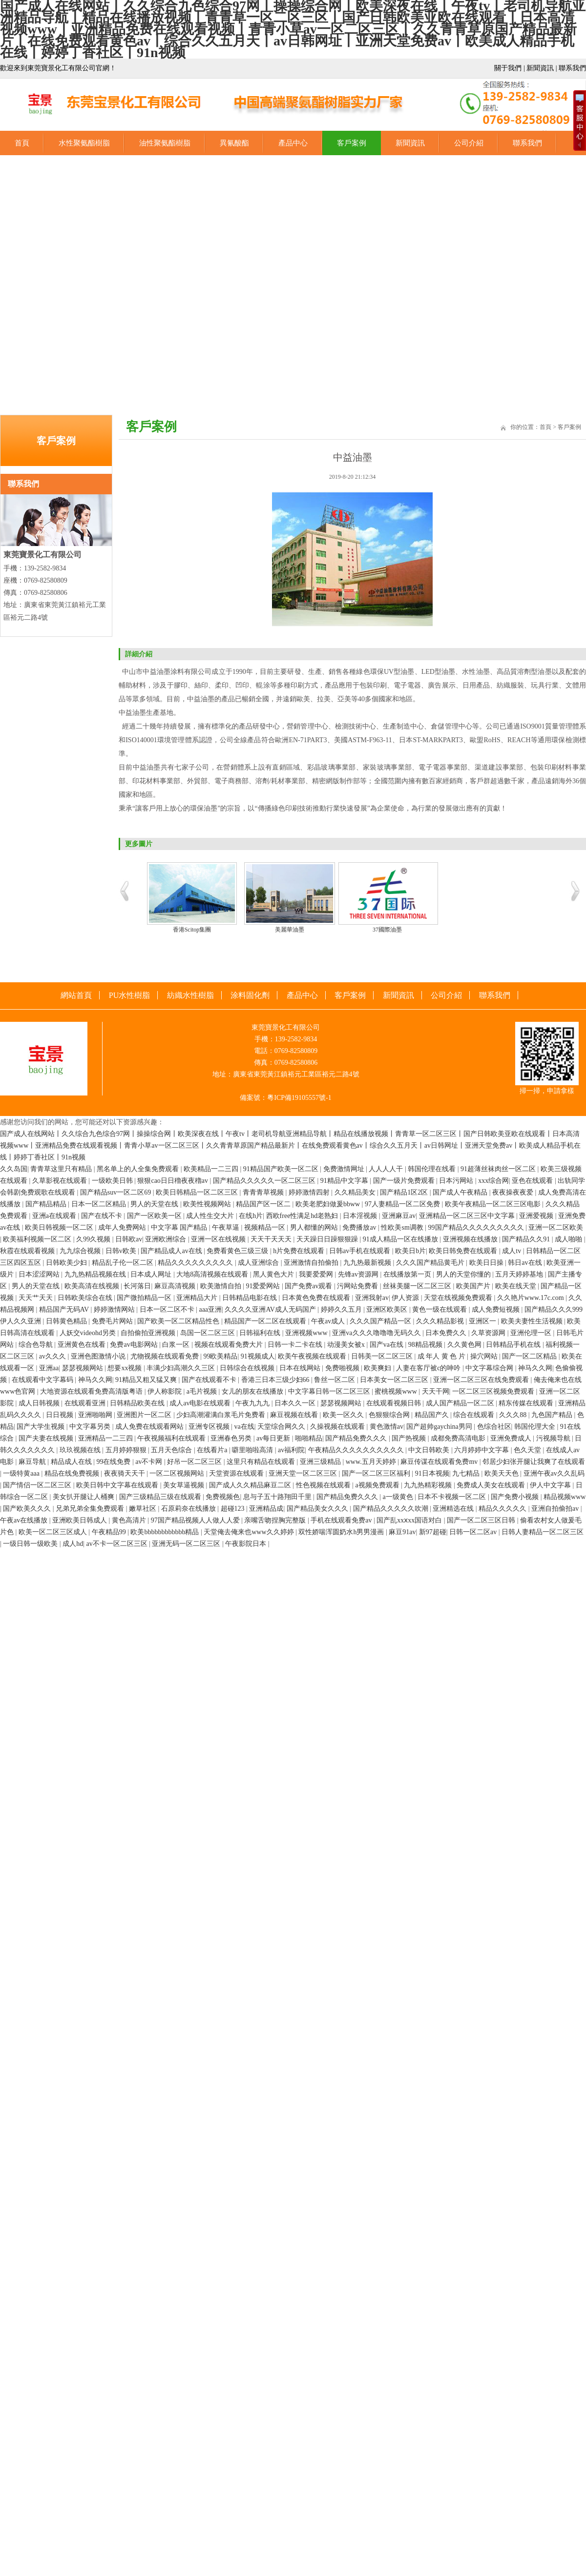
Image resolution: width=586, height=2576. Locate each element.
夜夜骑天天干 (125, 1473)
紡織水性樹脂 (190, 995)
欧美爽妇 (378, 1368)
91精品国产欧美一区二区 (281, 1169)
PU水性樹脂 (129, 995)
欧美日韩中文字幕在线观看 (118, 1485)
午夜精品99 (110, 1532)
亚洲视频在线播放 (471, 1239)
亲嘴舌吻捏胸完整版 (276, 1520)
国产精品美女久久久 (318, 1508)
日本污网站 (457, 1180)
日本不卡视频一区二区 (453, 1497)
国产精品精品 (46, 1204)
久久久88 (513, 1415)
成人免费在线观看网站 (150, 1426)
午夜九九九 (253, 1403)
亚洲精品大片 (197, 1297)
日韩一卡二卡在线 (296, 1344)
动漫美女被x (347, 1344)
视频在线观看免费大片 (229, 1344)
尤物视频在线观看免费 (165, 1356)
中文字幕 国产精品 (180, 1227)
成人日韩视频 (40, 1403)
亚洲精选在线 (454, 1508)
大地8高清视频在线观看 (213, 1274)
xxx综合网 (493, 1180)
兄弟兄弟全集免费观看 (91, 1508)
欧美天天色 (502, 1473)
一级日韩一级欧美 (31, 1543)
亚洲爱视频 (537, 1215)
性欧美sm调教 (403, 1227)
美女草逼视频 (184, 1485)
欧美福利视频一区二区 (38, 1239)
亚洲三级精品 (321, 1461)
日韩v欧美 (121, 1251)
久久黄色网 (465, 1344)
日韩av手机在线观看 (360, 1251)
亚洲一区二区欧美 (555, 1227)
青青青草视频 (264, 1192)
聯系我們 (572, 68)
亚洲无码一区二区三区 (187, 1543)
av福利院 (291, 1450)
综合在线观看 (474, 1415)
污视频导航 (554, 1438)
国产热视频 (410, 1438)
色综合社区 (494, 1426)
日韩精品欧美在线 (138, 1403)
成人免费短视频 (497, 1309)
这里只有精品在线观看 (262, 1461)
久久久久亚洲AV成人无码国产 (271, 1309)
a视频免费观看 (378, 1485)
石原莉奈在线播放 (189, 1508)
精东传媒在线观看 (527, 1403)
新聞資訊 (540, 68)
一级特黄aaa (22, 1473)
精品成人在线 (72, 1461)
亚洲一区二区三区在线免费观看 (482, 1379)
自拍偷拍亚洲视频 (149, 1333)
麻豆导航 (33, 1461)
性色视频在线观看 (324, 1485)
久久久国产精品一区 (381, 1321)
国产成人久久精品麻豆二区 (251, 1485)
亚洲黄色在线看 (82, 1344)
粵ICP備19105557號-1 (299, 1097)
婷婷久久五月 (342, 1309)
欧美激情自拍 (221, 1286)
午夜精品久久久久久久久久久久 (357, 1450)
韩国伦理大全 (535, 1426)
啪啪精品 (308, 1438)
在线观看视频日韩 (394, 1403)
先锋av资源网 (359, 1274)
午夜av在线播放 (24, 1520)
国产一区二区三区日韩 (482, 1520)
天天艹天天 (37, 1297)
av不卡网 (149, 1461)
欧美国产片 (474, 1286)
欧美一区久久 (344, 1415)
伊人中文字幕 (551, 1485)
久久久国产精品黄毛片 (431, 1262)
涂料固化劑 (250, 995)
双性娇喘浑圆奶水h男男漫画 (342, 1532)
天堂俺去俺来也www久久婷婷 (249, 1532)
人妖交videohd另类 (89, 1333)
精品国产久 (433, 1415)
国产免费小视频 (516, 1497)
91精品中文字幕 (345, 1180)
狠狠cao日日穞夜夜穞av (173, 1180)
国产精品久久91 (527, 1239)
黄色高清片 (130, 1520)
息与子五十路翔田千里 (278, 1497)
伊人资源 (406, 1297)
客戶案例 (351, 143)
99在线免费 (114, 1461)
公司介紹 (468, 143)
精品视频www (565, 1497)
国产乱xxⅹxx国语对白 (410, 1520)
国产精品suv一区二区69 (116, 1192)
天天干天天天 (272, 1239)
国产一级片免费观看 (405, 1180)
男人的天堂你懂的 (464, 1274)
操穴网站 (485, 1356)
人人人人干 (387, 1169)
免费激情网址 (344, 1169)
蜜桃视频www (397, 1391)
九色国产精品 (552, 1415)
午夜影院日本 (246, 1543)
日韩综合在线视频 (248, 1368)
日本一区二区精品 (99, 1204)
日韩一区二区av (474, 1532)
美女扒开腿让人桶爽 (84, 1497)
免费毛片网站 (113, 1321)
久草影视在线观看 (60, 1180)
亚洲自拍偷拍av (556, 1508)
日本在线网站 (300, 1368)
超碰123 (234, 1508)
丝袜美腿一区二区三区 (418, 1286)
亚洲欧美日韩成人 (80, 1520)
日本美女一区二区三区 (395, 1379)
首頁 (22, 143)
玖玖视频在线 (81, 1450)
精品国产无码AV (65, 1309)
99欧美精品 (220, 1356)
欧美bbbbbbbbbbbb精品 (165, 1532)
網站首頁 (76, 995)
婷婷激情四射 (310, 1192)
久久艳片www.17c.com (531, 1297)
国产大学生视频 (41, 1426)
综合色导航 (37, 1344)
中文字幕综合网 (490, 1368)
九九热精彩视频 (429, 1485)
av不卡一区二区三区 (117, 1543)
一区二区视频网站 (177, 1473)
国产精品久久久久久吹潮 (391, 1508)
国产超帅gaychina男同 (440, 1426)
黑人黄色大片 (274, 1274)
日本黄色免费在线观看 (317, 1297)
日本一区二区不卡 (168, 1309)
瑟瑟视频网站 (83, 1368)
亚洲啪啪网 (96, 1415)
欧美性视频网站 (208, 1204)
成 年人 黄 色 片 (442, 1356)
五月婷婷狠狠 (126, 1450)
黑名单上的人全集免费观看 (139, 1169)
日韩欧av (128, 1239)
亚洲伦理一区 (531, 1333)
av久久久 (53, 1356)
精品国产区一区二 (264, 1204)
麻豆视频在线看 (295, 1415)
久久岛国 (13, 1169)
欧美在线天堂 (516, 1286)
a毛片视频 (203, 1391)
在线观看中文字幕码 (43, 1379)
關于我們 (508, 68)
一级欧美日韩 (113, 1180)
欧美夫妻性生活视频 (533, 1321)
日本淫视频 (361, 1215)
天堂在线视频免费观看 (459, 1297)
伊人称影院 (165, 1391)
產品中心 (293, 143)
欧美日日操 (487, 1262)
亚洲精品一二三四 (106, 1438)
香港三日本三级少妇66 (276, 1379)
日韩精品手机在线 (514, 1344)
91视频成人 (258, 1356)
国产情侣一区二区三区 (38, 1485)
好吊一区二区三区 (195, 1461)
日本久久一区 (295, 1403)
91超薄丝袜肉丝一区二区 (499, 1169)
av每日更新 (274, 1438)
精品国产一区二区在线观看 (266, 1321)
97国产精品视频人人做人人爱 (196, 1520)
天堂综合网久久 (282, 1426)
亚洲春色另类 (231, 1438)
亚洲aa (49, 1368)
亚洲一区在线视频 (219, 1239)
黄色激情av (386, 1426)
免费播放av (360, 1227)
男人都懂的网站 (315, 1227)
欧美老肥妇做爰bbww (328, 1204)
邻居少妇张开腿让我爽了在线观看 (533, 1461)
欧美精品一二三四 (212, 1169)
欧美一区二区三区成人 (54, 1532)
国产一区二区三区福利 (377, 1473)
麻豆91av (402, 1532)
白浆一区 (176, 1344)
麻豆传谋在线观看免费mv (439, 1461)
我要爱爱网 (317, 1274)
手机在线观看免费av (342, 1520)
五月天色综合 (172, 1450)
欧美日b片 (410, 1251)
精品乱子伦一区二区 (123, 1262)
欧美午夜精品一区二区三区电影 (494, 1204)
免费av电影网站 (134, 1344)
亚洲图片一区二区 (145, 1415)
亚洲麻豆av (399, 1215)
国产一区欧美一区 (155, 1215)
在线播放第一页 (408, 1274)
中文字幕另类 (90, 1426)
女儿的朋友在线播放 (253, 1391)
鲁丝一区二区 (335, 1379)
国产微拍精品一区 (145, 1297)
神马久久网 (535, 1368)
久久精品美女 (356, 1192)
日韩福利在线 (260, 1333)
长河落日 (137, 1286)
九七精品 (466, 1473)
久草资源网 (489, 1333)
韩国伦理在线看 (433, 1169)
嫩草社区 (143, 1508)
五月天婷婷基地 (520, 1274)
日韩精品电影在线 (250, 1297)
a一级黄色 (398, 1497)
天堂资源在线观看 (237, 1473)
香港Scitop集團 (192, 929)
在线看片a (213, 1450)
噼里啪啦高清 (253, 1450)
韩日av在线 (526, 1262)
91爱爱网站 (264, 1286)
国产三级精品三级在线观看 (161, 1497)
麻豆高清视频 (175, 1286)
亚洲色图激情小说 (99, 1356)
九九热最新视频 (368, 1262)
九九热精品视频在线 (96, 1274)
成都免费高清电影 (459, 1438)
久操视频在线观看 (338, 1426)
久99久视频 (94, 1239)
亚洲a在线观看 (55, 1215)
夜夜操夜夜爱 (513, 1192)
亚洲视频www (307, 1333)
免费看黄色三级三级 (238, 1251)
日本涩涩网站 (40, 1274)
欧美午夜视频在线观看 (313, 1356)
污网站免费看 (358, 1286)
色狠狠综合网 (390, 1415)
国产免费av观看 (309, 1286)
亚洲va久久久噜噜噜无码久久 (377, 1333)
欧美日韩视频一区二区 (60, 1227)
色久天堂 (528, 1450)
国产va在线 (387, 1344)
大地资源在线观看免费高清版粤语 (92, 1391)
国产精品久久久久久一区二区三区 (265, 1180)
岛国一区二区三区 (208, 1333)
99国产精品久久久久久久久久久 (477, 1227)
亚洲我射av (372, 1297)
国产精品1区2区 (405, 1192)
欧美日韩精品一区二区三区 (198, 1192)
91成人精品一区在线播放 (401, 1239)
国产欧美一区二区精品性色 (179, 1321)
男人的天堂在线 (155, 1204)
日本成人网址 (151, 1274)
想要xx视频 (125, 1368)
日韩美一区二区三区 (383, 1356)
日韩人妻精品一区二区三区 (543, 1532)
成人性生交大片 (211, 1215)
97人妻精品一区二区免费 (403, 1204)
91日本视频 (432, 1473)
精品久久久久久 (503, 1508)
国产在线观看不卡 (210, 1379)
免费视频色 (223, 1497)
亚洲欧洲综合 (166, 1239)
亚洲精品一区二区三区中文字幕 (468, 1215)
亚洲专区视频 (209, 1426)
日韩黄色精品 (67, 1321)
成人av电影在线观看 (200, 1403)
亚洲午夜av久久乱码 (554, 1473)
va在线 (244, 1426)
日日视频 (60, 1415)
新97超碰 (432, 1532)
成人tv (512, 1251)
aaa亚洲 (210, 1309)
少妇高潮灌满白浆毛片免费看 (221, 1415)
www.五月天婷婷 (372, 1461)
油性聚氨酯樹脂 (164, 143)
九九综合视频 (81, 1251)
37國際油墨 (387, 929)
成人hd (73, 1543)
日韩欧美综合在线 (86, 1297)
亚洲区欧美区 (387, 1309)
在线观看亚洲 (85, 1403)
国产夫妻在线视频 (47, 1438)
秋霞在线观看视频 (28, 1251)
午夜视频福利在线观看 (172, 1438)
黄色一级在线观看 (440, 1309)
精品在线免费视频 (72, 1473)
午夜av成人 (329, 1321)
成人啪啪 (569, 1239)
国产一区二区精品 (530, 1356)
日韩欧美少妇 (67, 1262)
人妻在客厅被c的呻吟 (429, 1368)
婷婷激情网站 (115, 1309)
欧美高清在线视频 (92, 1286)
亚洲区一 (483, 1321)
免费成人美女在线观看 (492, 1485)
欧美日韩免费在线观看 (464, 1251)
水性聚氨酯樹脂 (84, 143)
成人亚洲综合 (259, 1262)
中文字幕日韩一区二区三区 (330, 1391)
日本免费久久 (446, 1333)
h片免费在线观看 (299, 1251)
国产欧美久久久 (28, 1508)
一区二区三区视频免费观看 (494, 1391)
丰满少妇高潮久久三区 (181, 1368)
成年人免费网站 (123, 1227)
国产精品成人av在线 (172, 1251)
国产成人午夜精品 (461, 1192)
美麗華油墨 (289, 929)
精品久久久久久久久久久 (196, 1262)
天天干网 (435, 1391)
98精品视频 (426, 1344)
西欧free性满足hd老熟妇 (303, 1215)
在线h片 (251, 1215)
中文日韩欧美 (429, 1450)
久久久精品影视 (441, 1321)
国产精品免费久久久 (357, 1438)
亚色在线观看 (533, 1180)
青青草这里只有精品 (62, 1169)
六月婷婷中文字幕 (482, 1450)
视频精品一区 (265, 1227)
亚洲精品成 (266, 1508)
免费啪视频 (343, 1368)
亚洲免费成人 (511, 1438)
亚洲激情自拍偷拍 (312, 1262)
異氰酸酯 (234, 143)
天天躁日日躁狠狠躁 (328, 1239)
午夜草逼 (226, 1227)
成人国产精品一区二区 (461, 1403)
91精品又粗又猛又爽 (147, 1379)
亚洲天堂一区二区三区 (304, 1473)
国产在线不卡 (102, 1215)
